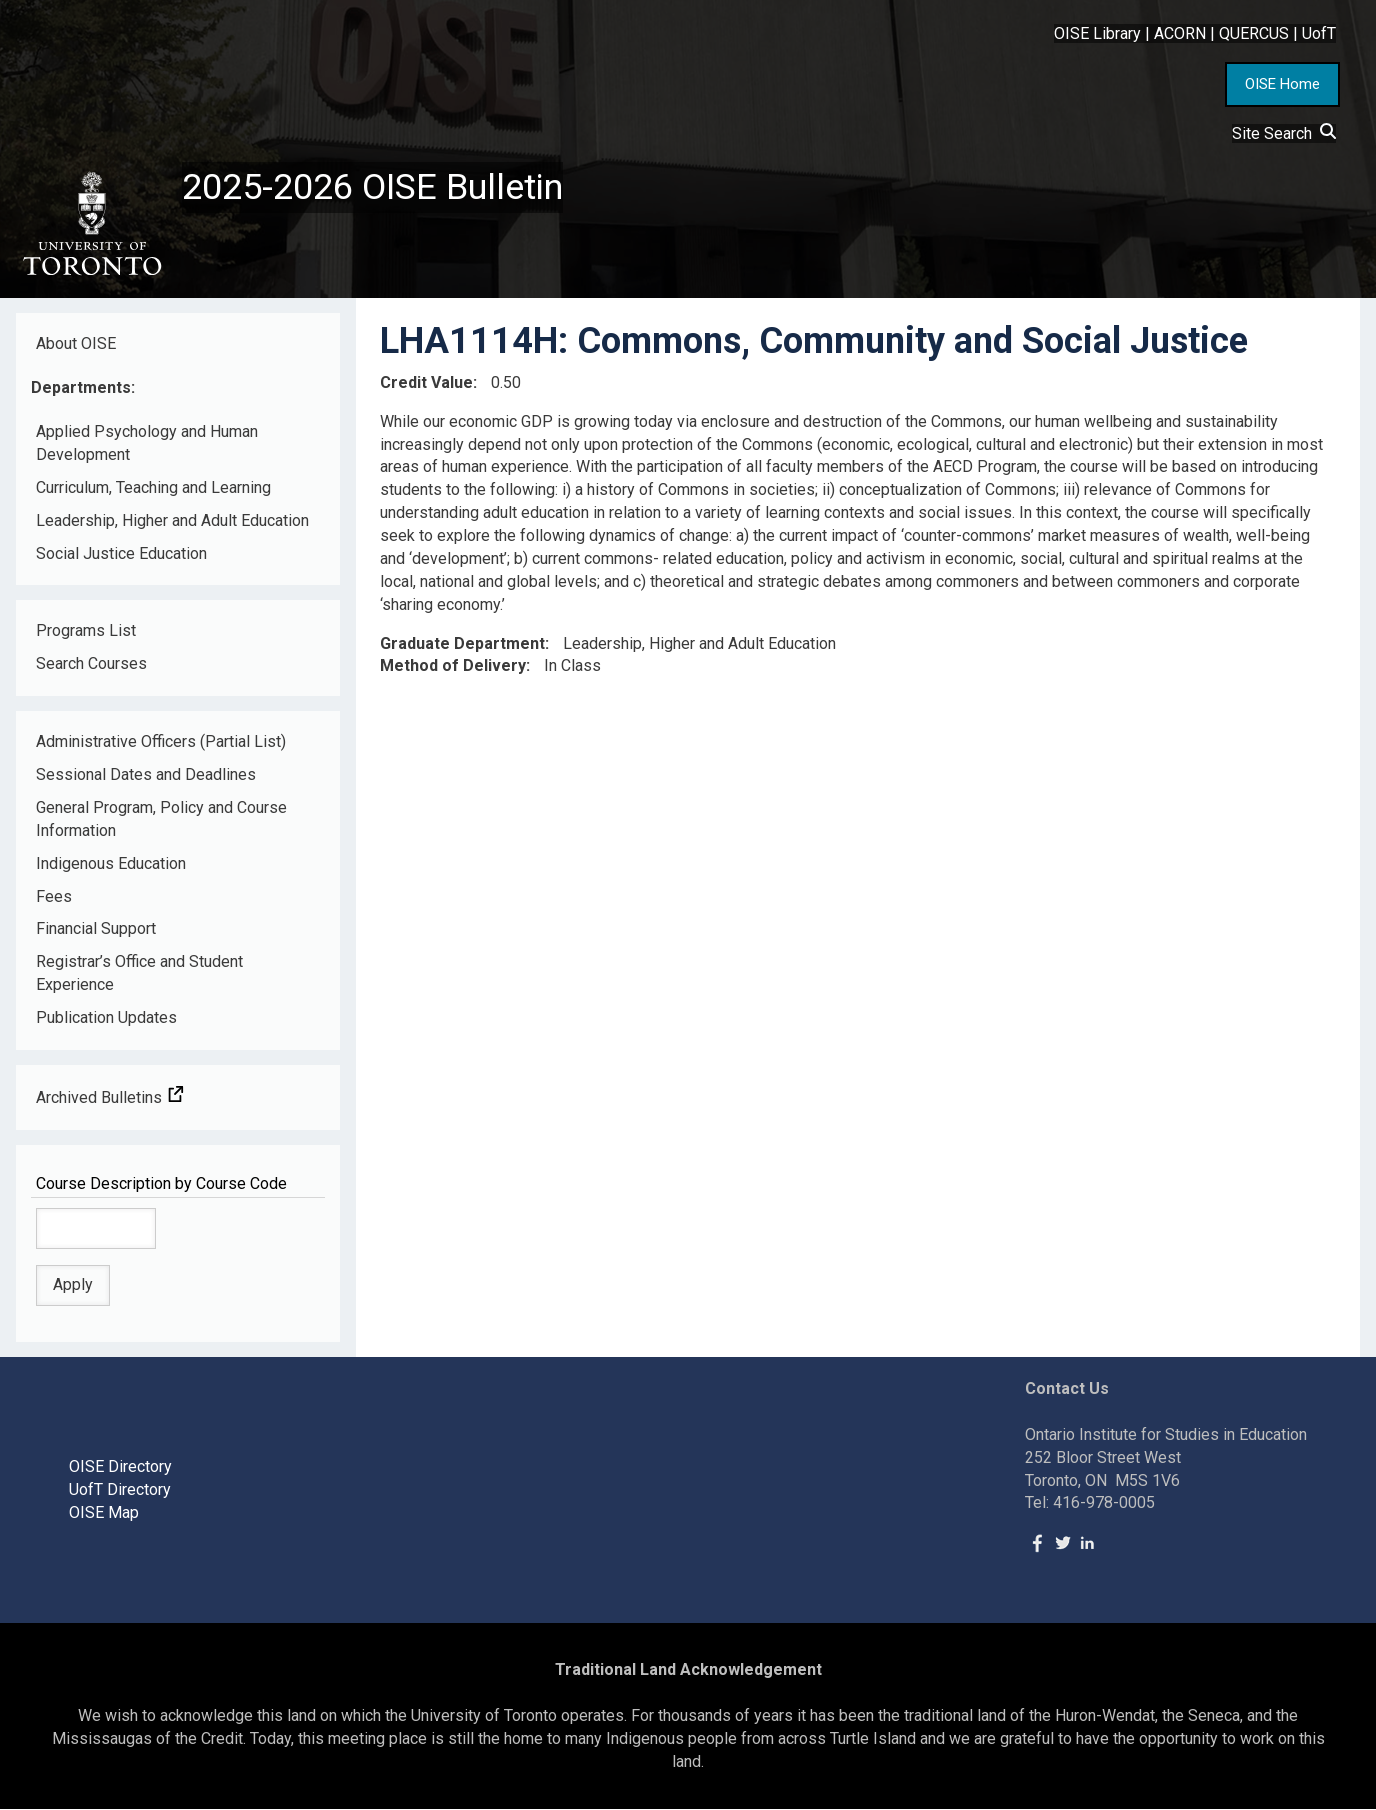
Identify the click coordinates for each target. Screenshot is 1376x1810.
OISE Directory (120, 1466)
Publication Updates (106, 1017)
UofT (1319, 33)
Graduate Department (462, 643)
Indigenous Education (111, 863)
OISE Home (1282, 84)
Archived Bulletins (110, 1097)
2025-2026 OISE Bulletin (372, 187)
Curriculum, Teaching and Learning (153, 487)
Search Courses (91, 663)
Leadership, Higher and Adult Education (172, 520)
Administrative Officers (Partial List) (161, 741)
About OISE (76, 343)
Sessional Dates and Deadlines (146, 774)
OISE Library (1097, 33)
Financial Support (96, 928)
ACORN (1180, 33)
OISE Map (104, 1512)
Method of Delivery (453, 666)
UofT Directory (120, 1489)
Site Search (1284, 133)
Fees (54, 896)
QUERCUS (1254, 33)
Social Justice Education (121, 553)
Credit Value (426, 382)
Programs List (86, 630)
